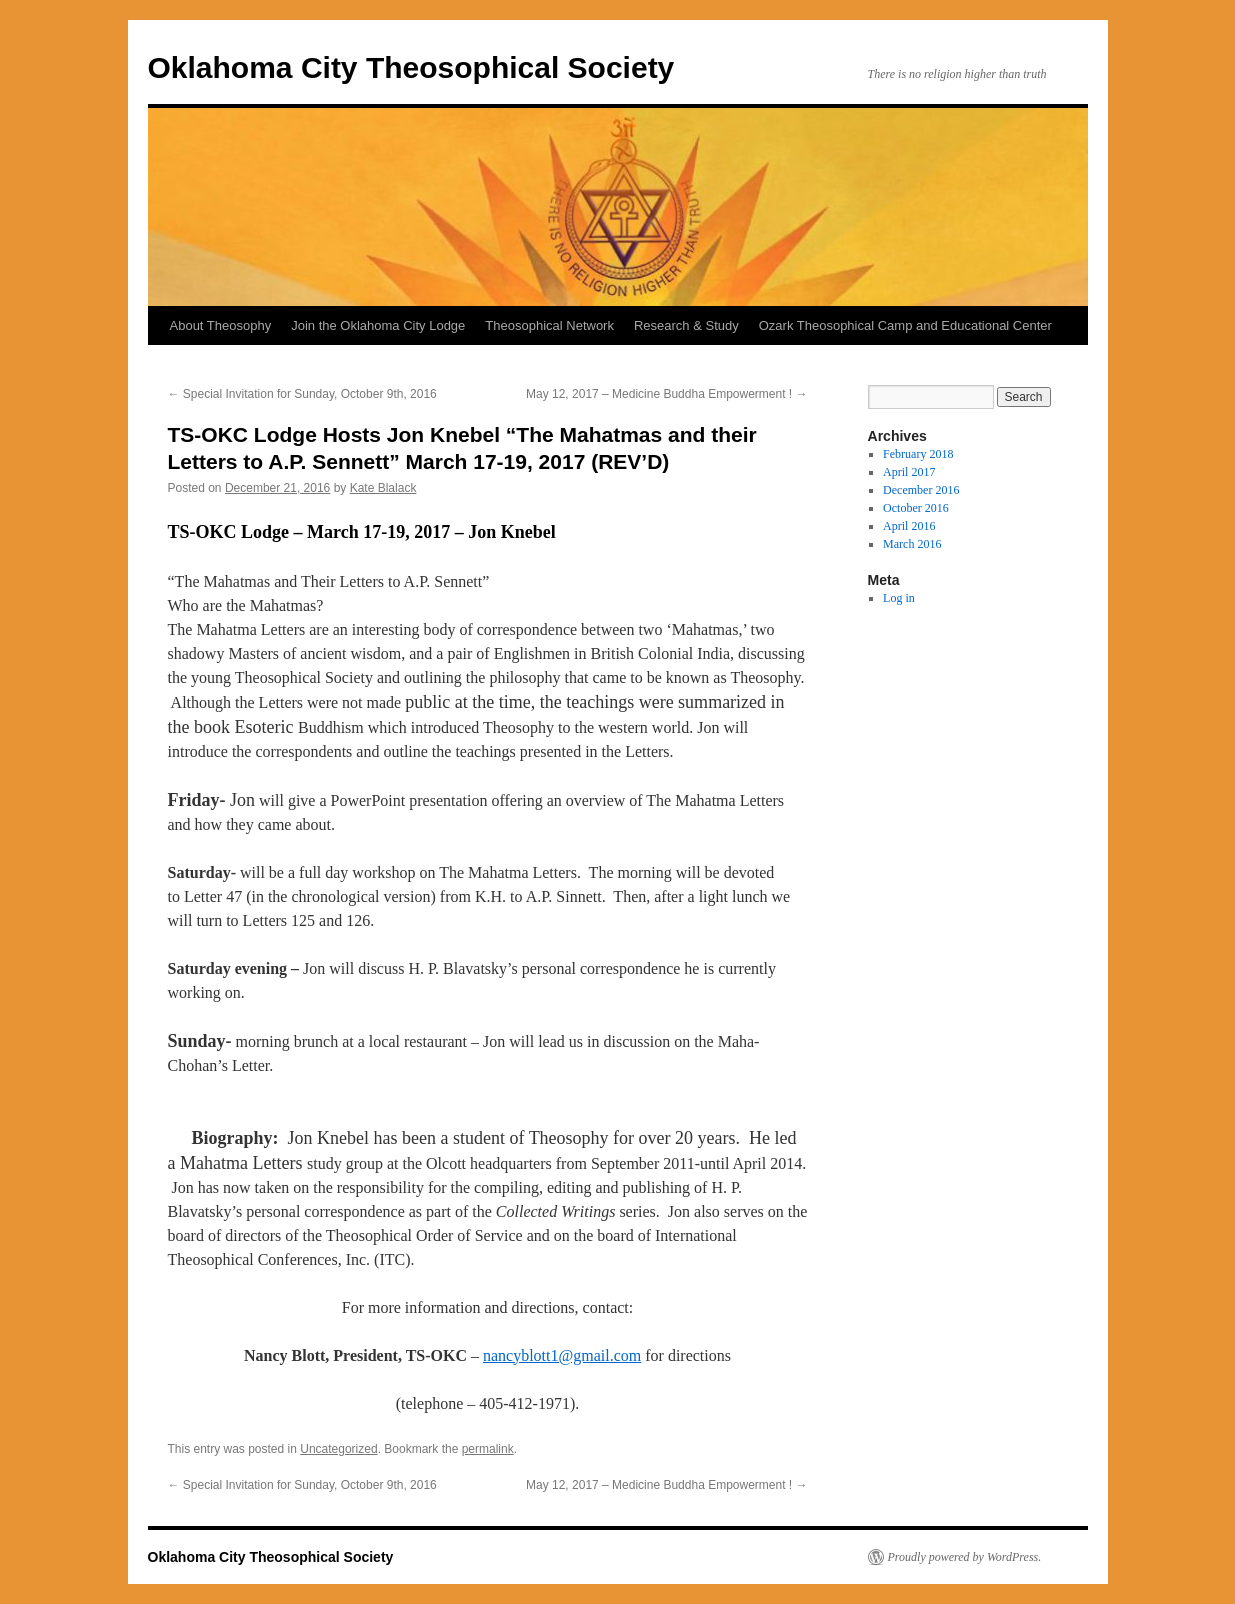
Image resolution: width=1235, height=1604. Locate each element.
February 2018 (918, 454)
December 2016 (921, 490)
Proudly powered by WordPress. (965, 1557)
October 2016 (916, 508)
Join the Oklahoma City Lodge (378, 325)
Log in (899, 598)
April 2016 (909, 526)
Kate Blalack (383, 488)
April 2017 (909, 472)
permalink (488, 1449)
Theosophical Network (549, 325)
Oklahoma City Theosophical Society (411, 67)
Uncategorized (338, 1449)
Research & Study (686, 325)
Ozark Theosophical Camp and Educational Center (905, 325)
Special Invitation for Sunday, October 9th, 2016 (302, 394)
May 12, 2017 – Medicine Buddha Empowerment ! (666, 394)
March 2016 (912, 544)
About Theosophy (221, 325)
